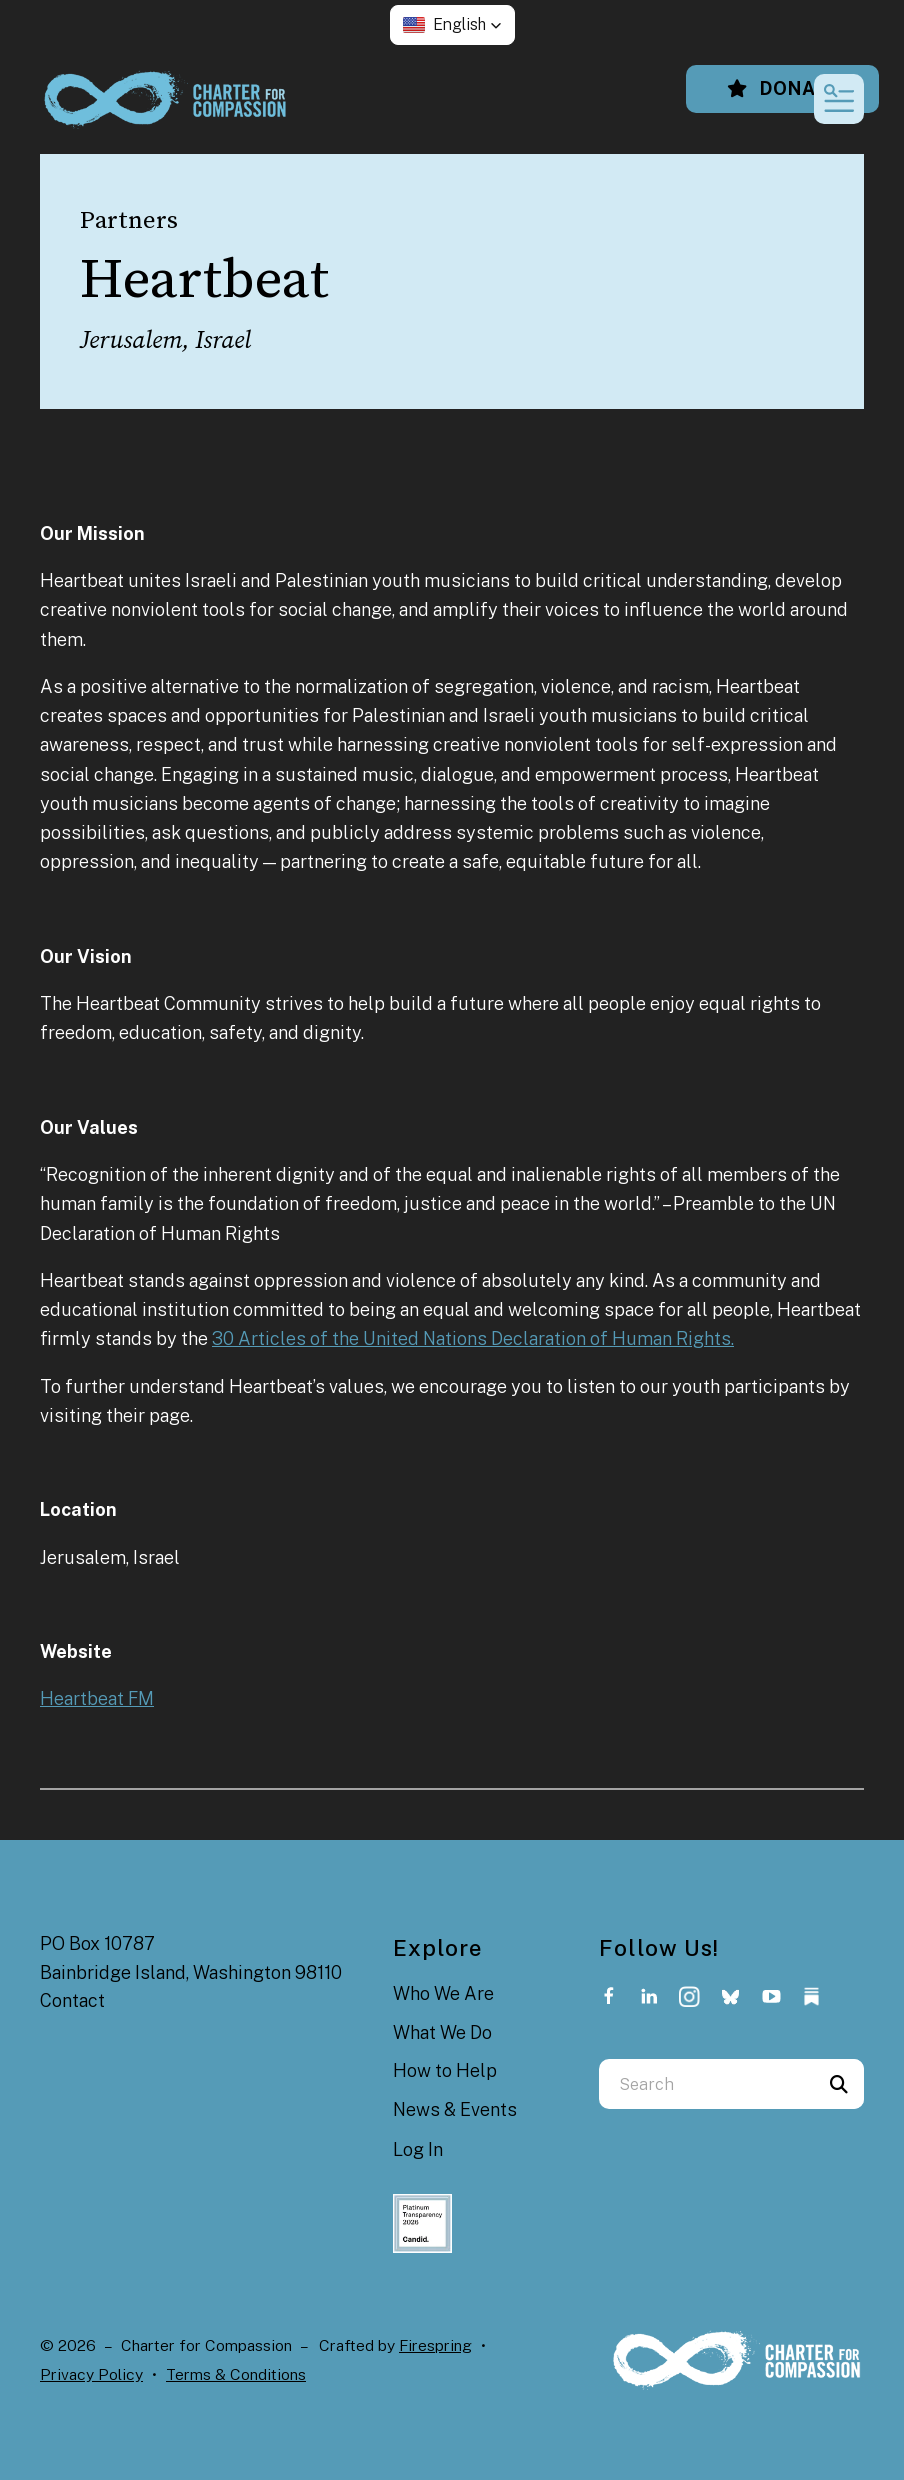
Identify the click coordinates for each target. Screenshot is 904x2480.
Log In (418, 2149)
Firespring (435, 2345)
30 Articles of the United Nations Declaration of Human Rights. (473, 1338)
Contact (72, 2000)
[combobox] (706, 2084)
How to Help (445, 2070)
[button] (452, 25)
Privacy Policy (91, 2374)
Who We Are (443, 1993)
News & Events (455, 2109)
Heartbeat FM (97, 1698)
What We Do (442, 2032)
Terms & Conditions (236, 2374)
